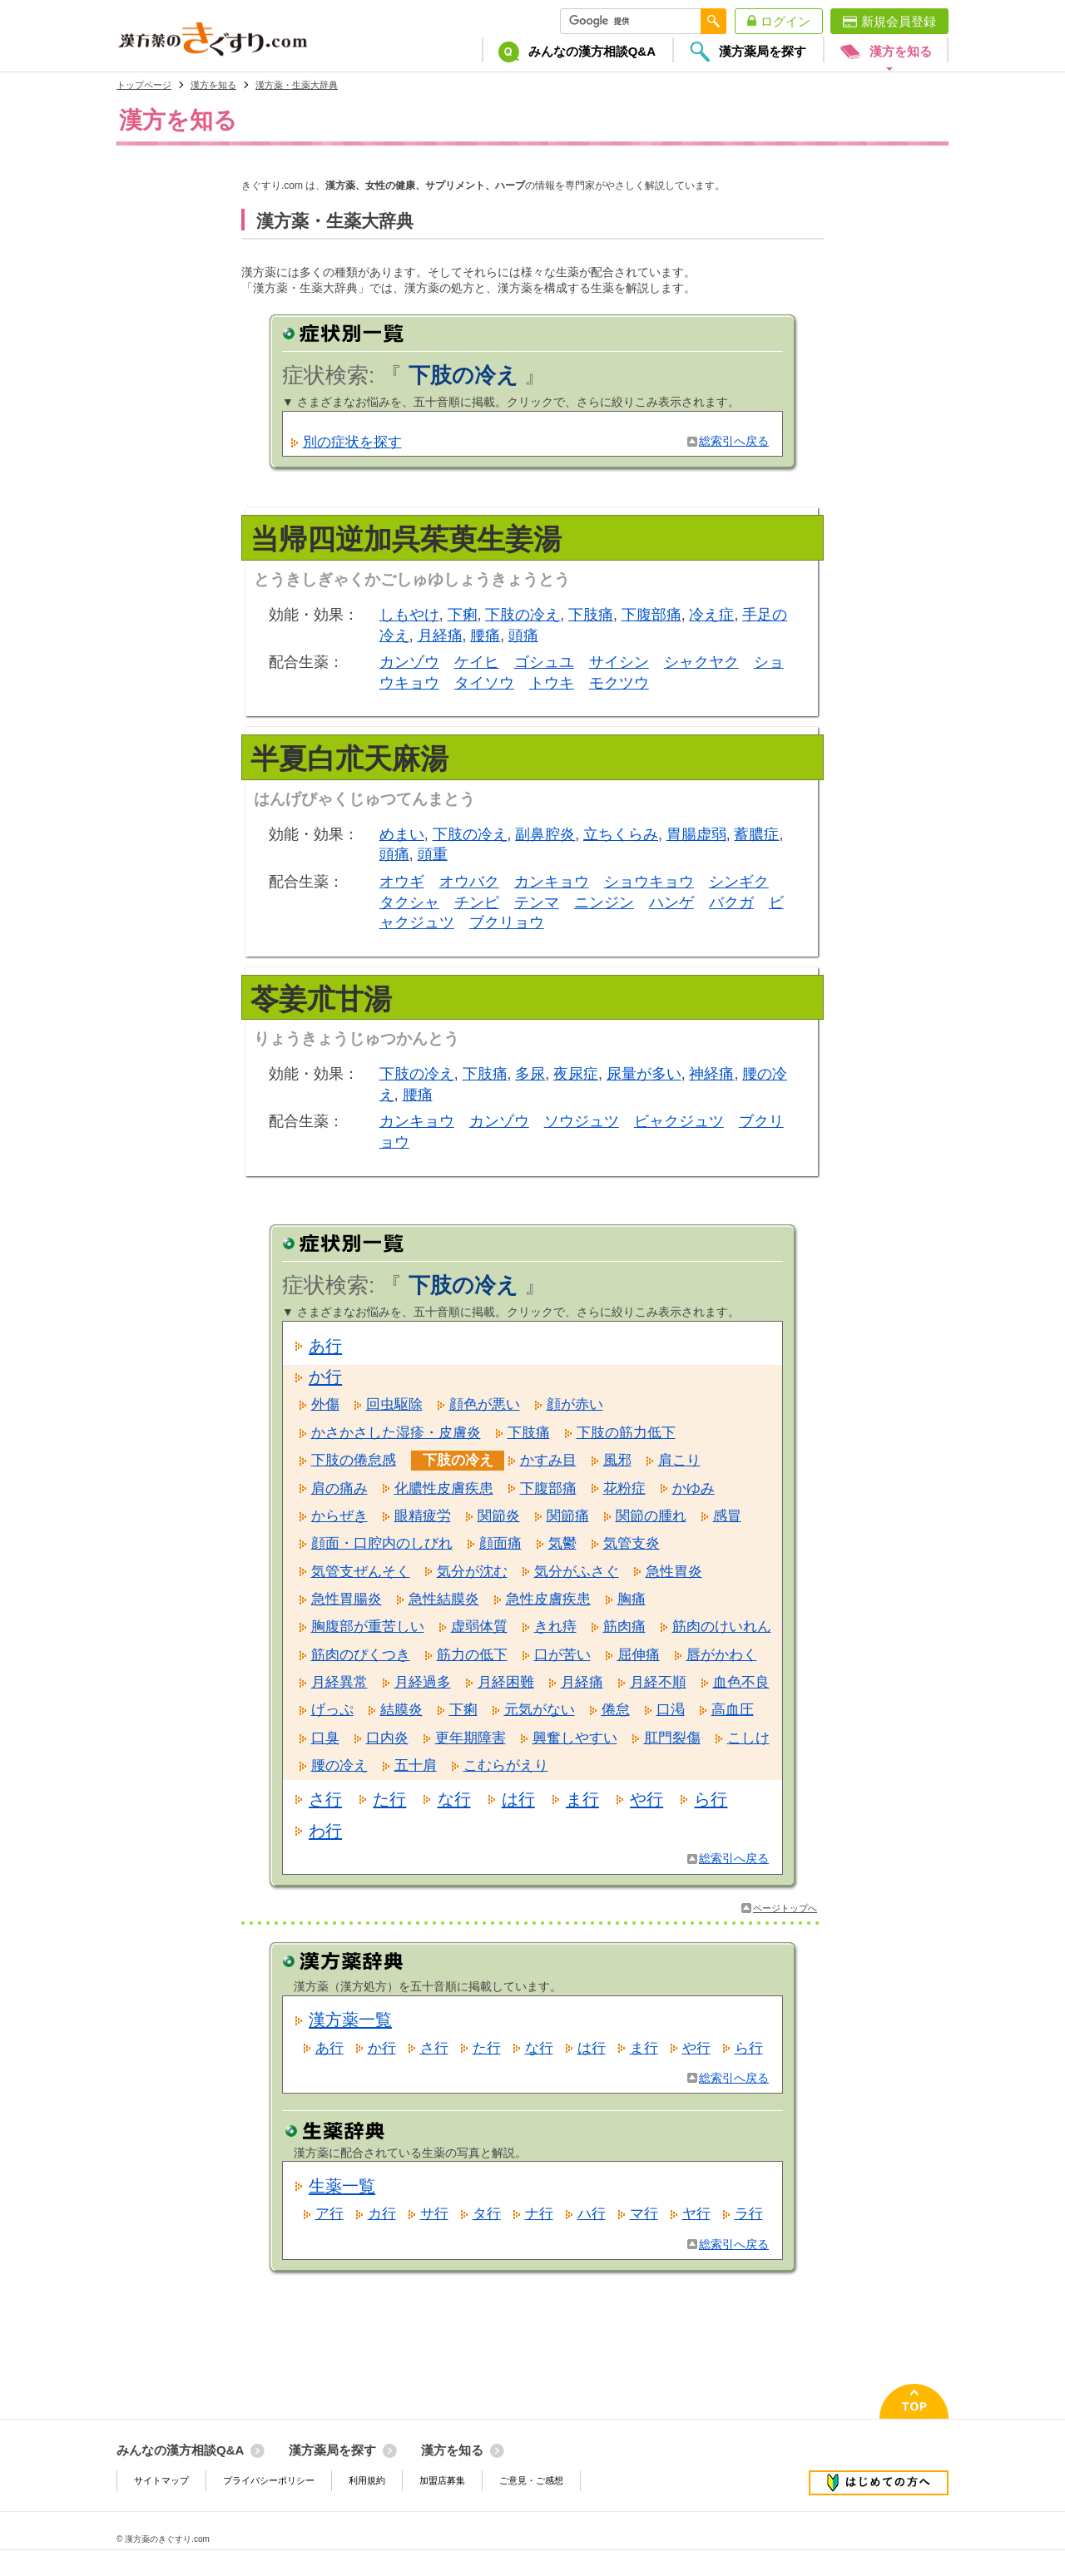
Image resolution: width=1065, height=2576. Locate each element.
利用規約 (367, 2480)
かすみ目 (548, 1460)
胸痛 (631, 1599)
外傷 (325, 1404)
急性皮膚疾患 (548, 1599)
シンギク (739, 881)
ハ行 (591, 2214)
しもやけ (409, 614)
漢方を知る (213, 85)
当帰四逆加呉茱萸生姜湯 (406, 539)
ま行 (582, 1799)
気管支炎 (631, 1543)
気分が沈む (472, 1572)
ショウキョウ (649, 881)
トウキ (551, 683)
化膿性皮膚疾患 (443, 1488)
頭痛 (523, 635)
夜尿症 (575, 1074)
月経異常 (339, 1682)
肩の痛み (339, 1488)
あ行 (325, 1346)
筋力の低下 (472, 1655)
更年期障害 (470, 1738)
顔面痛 (500, 1543)
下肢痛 (590, 614)
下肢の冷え (522, 614)
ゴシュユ (544, 662)
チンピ (476, 902)
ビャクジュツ (679, 1121)
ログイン (785, 21)
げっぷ (332, 1710)
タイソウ (484, 683)
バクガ (731, 902)
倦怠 (616, 1710)
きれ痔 (555, 1626)
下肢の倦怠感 (353, 1460)
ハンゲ (671, 902)
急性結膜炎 (444, 1599)
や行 (646, 1799)
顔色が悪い (484, 1404)
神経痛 (711, 1074)
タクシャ (409, 902)
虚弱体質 (479, 1626)
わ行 (325, 1831)
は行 (518, 1799)
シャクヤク (701, 662)
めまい (401, 834)
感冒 (727, 1516)
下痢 (463, 614)
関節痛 (568, 1516)
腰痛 (485, 635)
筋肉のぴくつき (360, 1655)
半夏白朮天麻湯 (349, 758)
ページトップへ (785, 1908)
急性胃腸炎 (346, 1599)
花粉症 (624, 1488)
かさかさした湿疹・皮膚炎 (396, 1433)
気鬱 (562, 1543)
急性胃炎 (674, 1572)
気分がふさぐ (576, 1572)
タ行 (487, 2214)
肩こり (679, 1460)
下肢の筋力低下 (626, 1433)
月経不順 (658, 1682)
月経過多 (422, 1682)
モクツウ (619, 683)
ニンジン (604, 902)
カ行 (382, 2214)
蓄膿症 (756, 834)
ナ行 (539, 2214)
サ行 (434, 2214)
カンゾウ (409, 662)
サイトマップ (161, 2480)
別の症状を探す (352, 442)
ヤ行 (696, 2214)
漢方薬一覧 (350, 2019)
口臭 (325, 1738)
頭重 (433, 854)
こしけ (748, 1738)
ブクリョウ (506, 922)
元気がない (539, 1710)
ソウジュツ (581, 1121)
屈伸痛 (638, 1655)
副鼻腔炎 (545, 834)
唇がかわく (721, 1655)
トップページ (143, 85)
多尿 (530, 1074)
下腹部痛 (651, 614)
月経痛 (440, 635)
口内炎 (387, 1738)
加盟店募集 (442, 2480)
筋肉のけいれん (721, 1626)
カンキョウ (551, 881)
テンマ (536, 902)
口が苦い (562, 1655)
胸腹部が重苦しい (367, 1626)
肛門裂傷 (672, 1738)
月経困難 (506, 1682)
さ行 (325, 1799)
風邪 (617, 1460)
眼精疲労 (422, 1516)
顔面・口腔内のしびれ (382, 1543)
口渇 (670, 1710)
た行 (389, 1799)
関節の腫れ (651, 1516)
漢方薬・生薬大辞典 (296, 85)
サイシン (619, 662)
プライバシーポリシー (269, 2480)
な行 (454, 1799)
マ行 (644, 2214)
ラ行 (749, 2214)
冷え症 (711, 614)
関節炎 (499, 1516)
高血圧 (732, 1710)
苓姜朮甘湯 (321, 999)
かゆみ (693, 1488)
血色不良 (741, 1682)
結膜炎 (401, 1710)
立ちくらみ (620, 834)
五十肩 (415, 1765)
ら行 (710, 1799)
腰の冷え (339, 1765)
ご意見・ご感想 (531, 2480)
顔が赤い (575, 1404)
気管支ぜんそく (360, 1572)
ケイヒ (476, 662)
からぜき (339, 1516)
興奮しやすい (574, 1738)
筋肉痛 (624, 1626)
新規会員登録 (898, 21)
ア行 (329, 2214)
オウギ (401, 881)
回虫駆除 (394, 1404)
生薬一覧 (342, 2186)
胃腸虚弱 (696, 834)
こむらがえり (505, 1765)
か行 (325, 1376)
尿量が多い (644, 1074)
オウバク (469, 881)
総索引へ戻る (734, 441)
